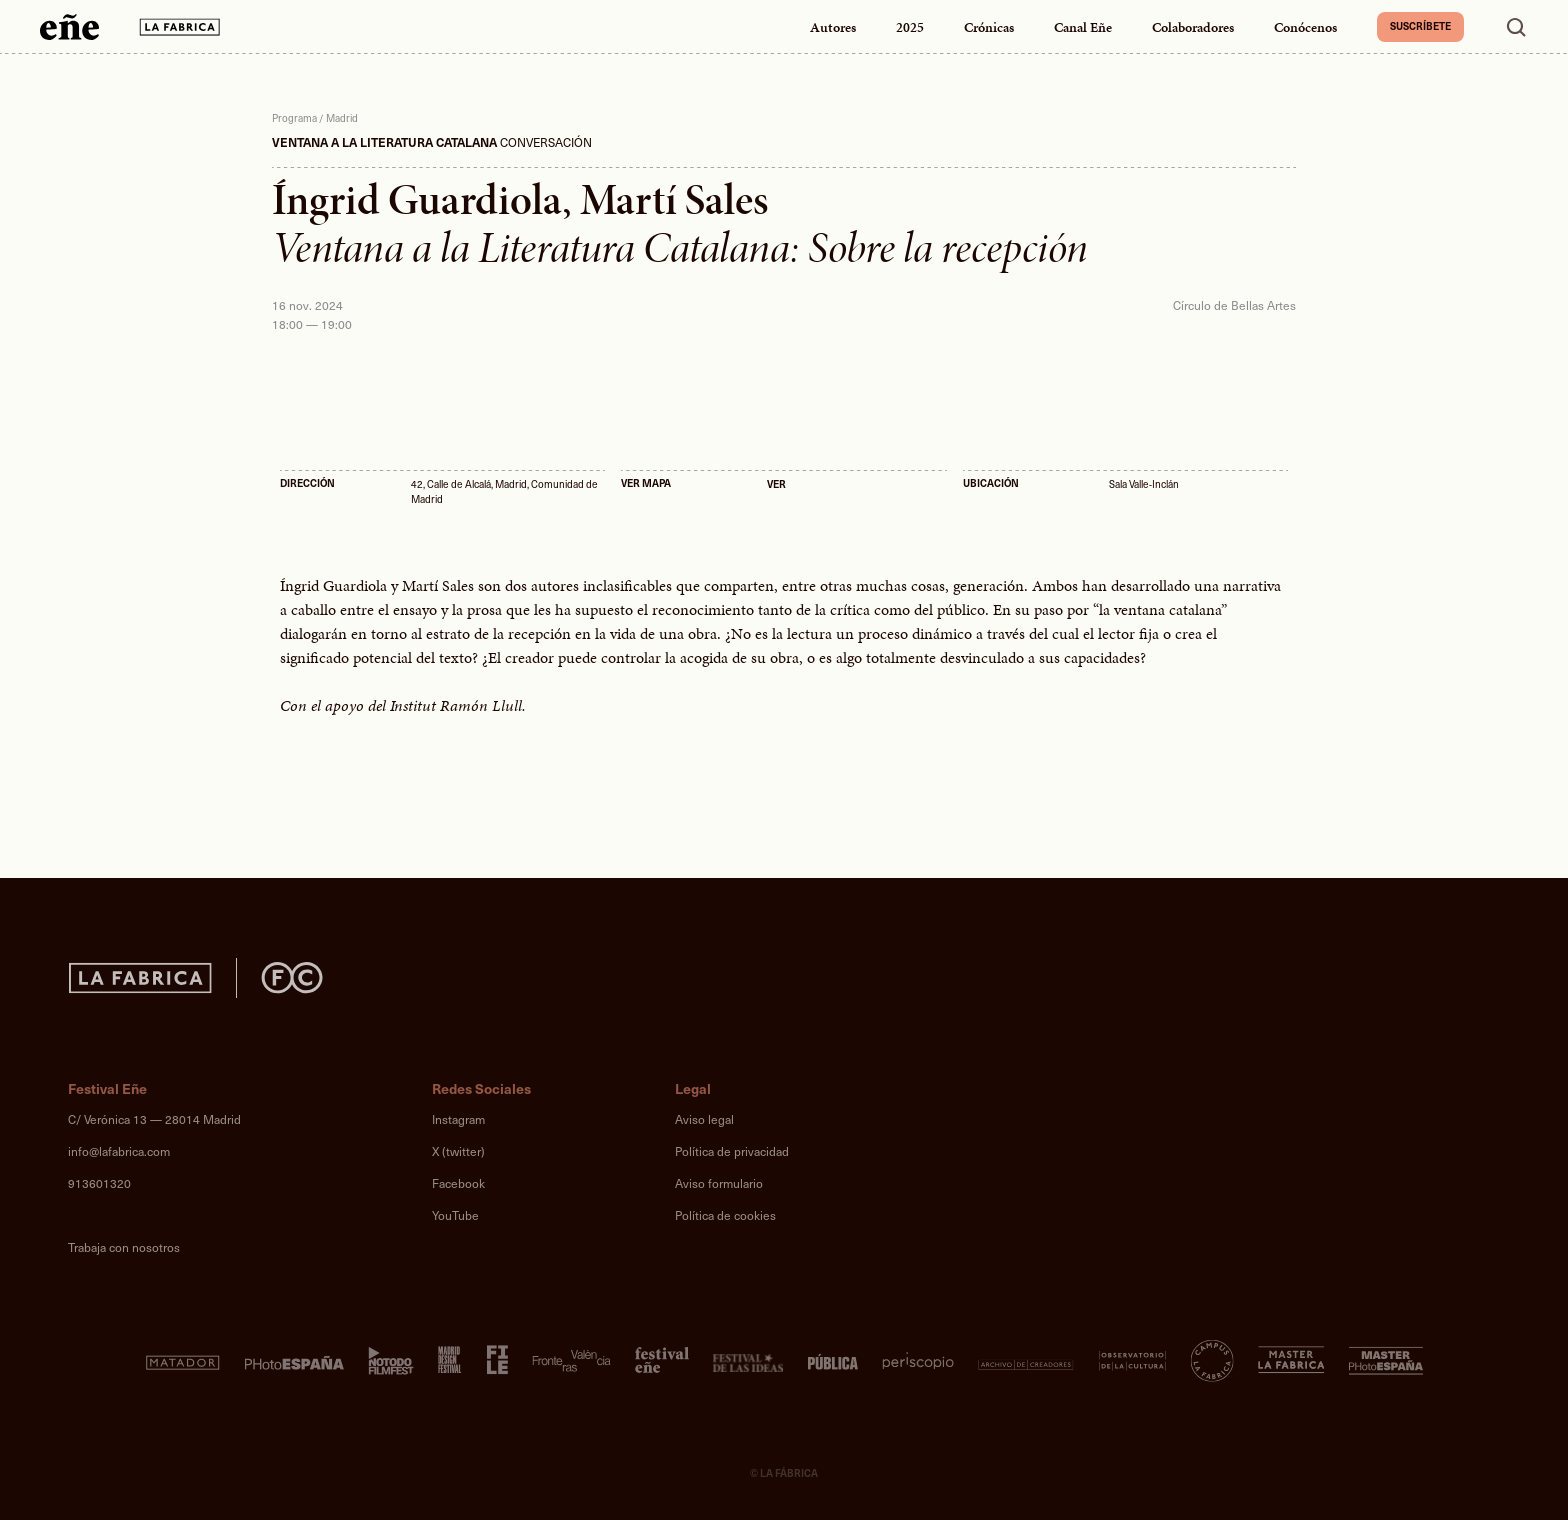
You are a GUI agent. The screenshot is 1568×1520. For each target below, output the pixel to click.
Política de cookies (725, 1215)
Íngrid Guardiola (417, 200)
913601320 (99, 1183)
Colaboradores (1193, 27)
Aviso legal (704, 1119)
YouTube (455, 1215)
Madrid (342, 117)
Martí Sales (674, 200)
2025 (910, 27)
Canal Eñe (1083, 27)
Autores (833, 27)
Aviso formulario (719, 1183)
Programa (294, 117)
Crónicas (989, 27)
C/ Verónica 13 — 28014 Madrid (154, 1119)
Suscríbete (1420, 26)
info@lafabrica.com (119, 1151)
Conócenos (1305, 27)
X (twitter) (458, 1151)
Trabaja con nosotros (124, 1247)
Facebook (458, 1183)
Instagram (458, 1119)
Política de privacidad (732, 1151)
